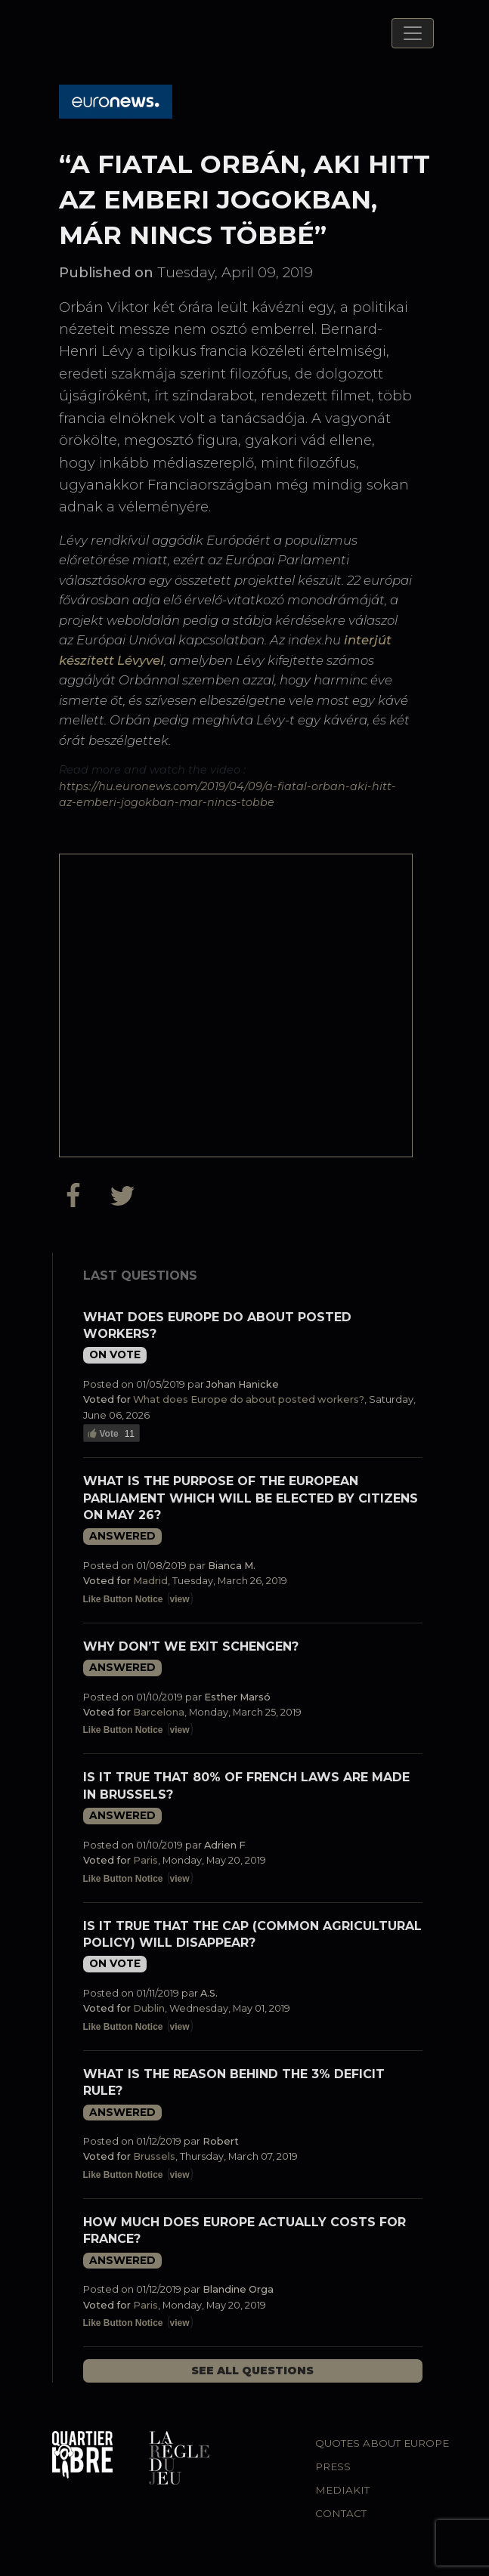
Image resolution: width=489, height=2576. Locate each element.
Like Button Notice (123, 1599)
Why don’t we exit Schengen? (191, 1646)
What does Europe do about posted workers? (248, 1399)
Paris (145, 1860)
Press (333, 2466)
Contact (341, 2513)
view (180, 1599)
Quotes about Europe (382, 2443)
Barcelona (158, 1712)
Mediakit (342, 2490)
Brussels (154, 2156)
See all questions (252, 2370)
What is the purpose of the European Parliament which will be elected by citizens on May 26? (250, 1498)
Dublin (149, 2008)
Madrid (150, 1580)
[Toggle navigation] (413, 33)
